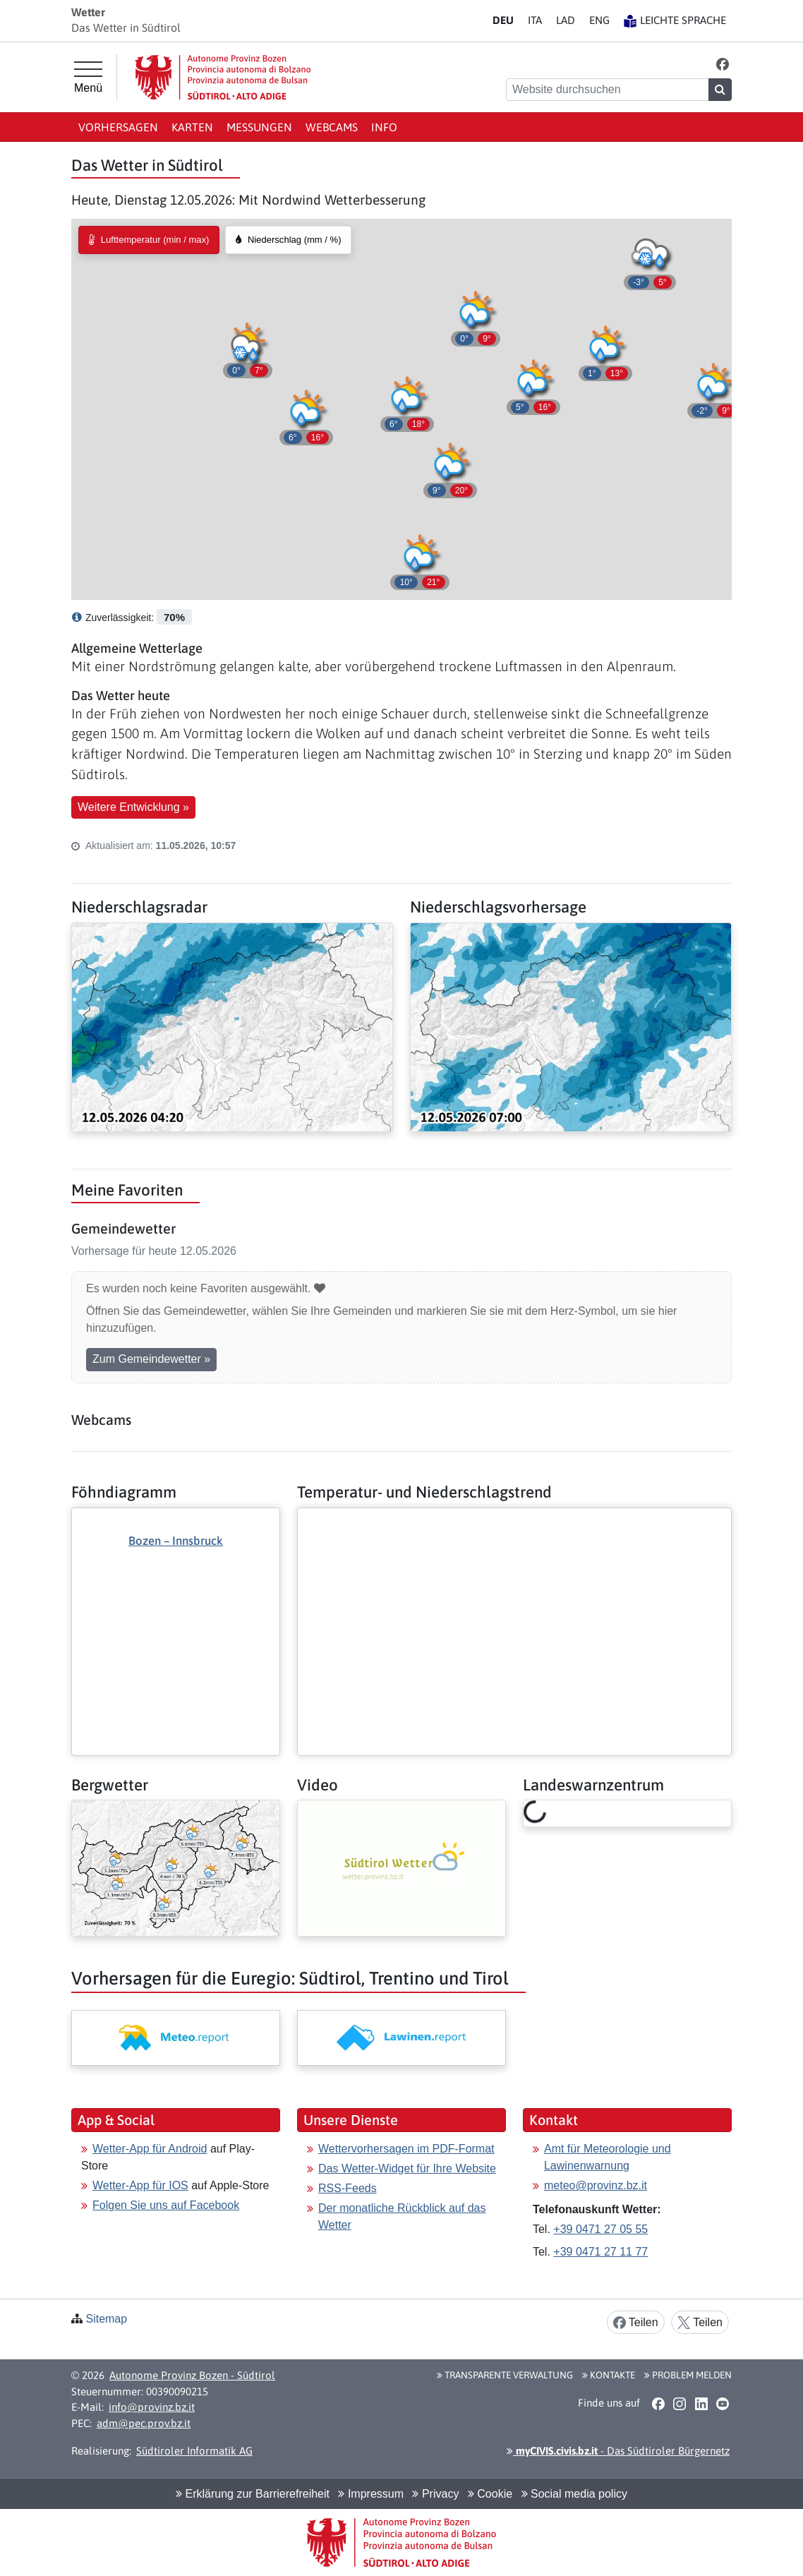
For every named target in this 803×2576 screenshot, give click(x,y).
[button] (723, 64)
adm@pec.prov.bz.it (144, 2423)
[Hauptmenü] (88, 78)
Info (384, 127)
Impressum (371, 2494)
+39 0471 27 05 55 (600, 2229)
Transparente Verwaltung (505, 2375)
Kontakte (608, 2375)
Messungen (259, 127)
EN (599, 20)
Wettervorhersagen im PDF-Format (406, 2149)
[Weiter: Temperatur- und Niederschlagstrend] (514, 1519)
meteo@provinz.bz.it (595, 2185)
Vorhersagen (118, 127)
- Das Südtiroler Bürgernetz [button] (618, 2451)
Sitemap (106, 2319)
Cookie (490, 2494)
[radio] (148, 240)
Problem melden (688, 2375)
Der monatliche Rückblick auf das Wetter (401, 2216)
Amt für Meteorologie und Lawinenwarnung (607, 2157)
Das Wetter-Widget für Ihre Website (407, 2168)
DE (503, 20)
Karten (192, 127)
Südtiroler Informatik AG (194, 2451)
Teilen (635, 2323)
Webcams (332, 127)
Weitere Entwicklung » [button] (133, 807)
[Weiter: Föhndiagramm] (175, 1607)
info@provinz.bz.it (152, 2407)
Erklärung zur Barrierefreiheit (253, 2494)
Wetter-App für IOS (140, 2185)
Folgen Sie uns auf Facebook (165, 2205)
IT (535, 20)
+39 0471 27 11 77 (600, 2252)
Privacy (435, 2494)
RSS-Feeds (347, 2188)
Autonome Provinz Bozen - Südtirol (192, 2375)
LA (565, 20)
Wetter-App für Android (149, 2149)
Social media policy (574, 2494)
